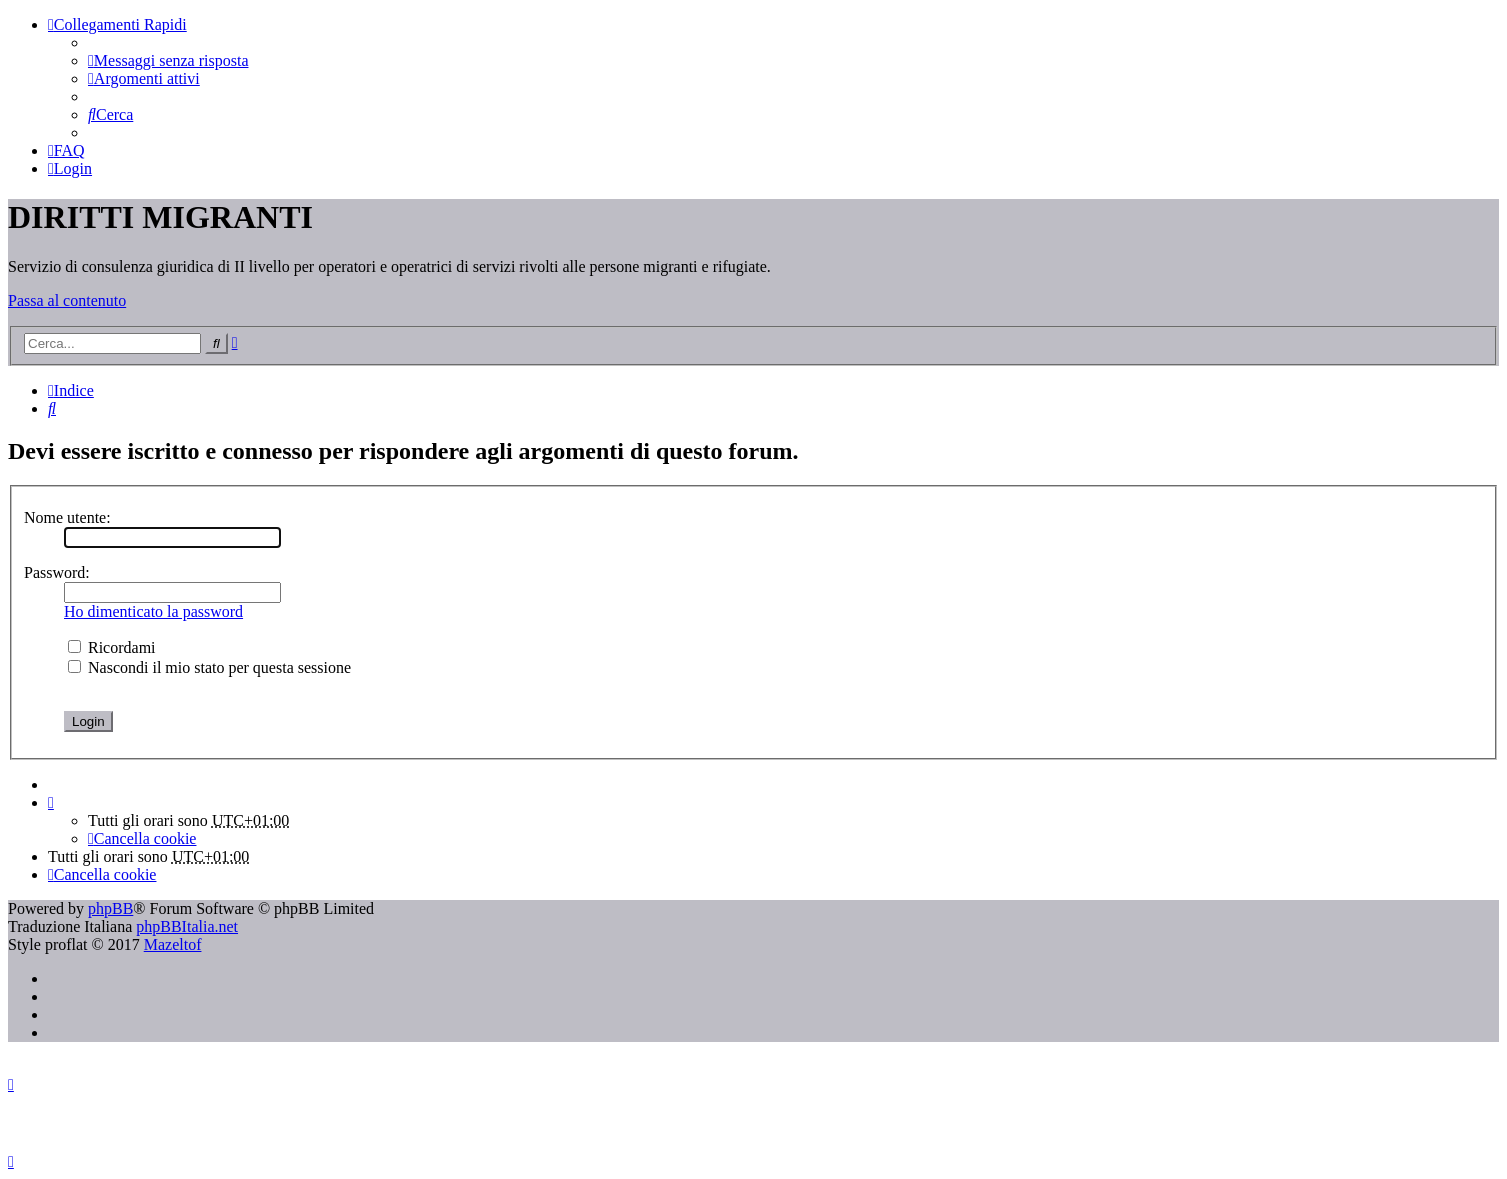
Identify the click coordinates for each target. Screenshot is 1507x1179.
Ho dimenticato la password (153, 611)
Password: (57, 572)
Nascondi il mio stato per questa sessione (209, 667)
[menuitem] (168, 60)
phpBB (110, 908)
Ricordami (112, 647)
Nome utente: (67, 517)
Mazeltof (173, 944)
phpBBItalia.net (187, 926)
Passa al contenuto (67, 300)
